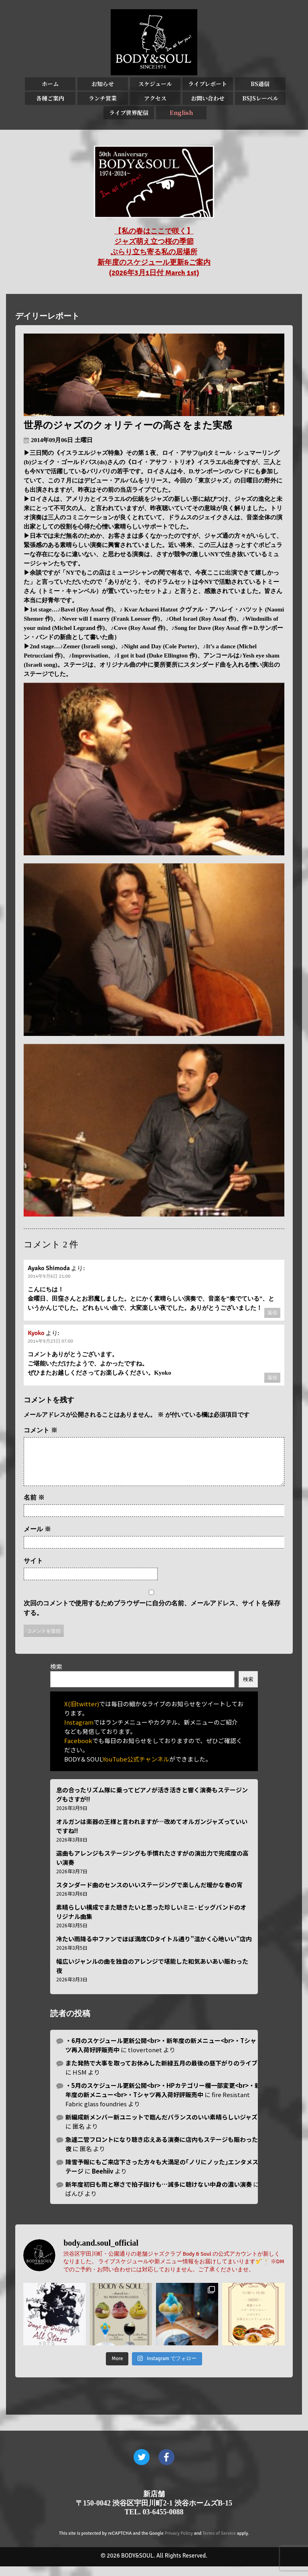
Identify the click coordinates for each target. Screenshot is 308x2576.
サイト (33, 1570)
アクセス (155, 98)
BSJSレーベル (260, 98)
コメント (40, 1430)
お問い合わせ (208, 98)
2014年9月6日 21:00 (49, 1276)
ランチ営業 (103, 98)
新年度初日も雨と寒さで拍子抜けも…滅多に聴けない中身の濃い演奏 (158, 2194)
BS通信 (260, 84)
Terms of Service (219, 2543)
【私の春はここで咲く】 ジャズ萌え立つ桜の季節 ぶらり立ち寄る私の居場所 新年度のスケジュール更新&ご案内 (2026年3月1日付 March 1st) (154, 252)
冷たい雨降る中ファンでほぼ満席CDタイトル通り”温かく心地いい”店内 (154, 1948)
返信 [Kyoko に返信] (272, 1378)
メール (37, 1538)
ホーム (50, 84)
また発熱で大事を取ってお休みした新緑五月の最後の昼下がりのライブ (161, 2072)
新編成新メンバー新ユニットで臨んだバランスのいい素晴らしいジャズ (161, 2126)
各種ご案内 (50, 98)
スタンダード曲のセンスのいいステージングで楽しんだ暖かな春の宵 (149, 1894)
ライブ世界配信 (128, 113)
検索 (56, 1676)
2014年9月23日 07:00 (50, 1341)
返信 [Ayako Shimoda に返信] (272, 1313)
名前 (34, 1507)
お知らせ (102, 84)
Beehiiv (102, 2180)
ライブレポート (207, 84)
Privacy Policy (179, 2543)
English (181, 113)
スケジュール (155, 84)
